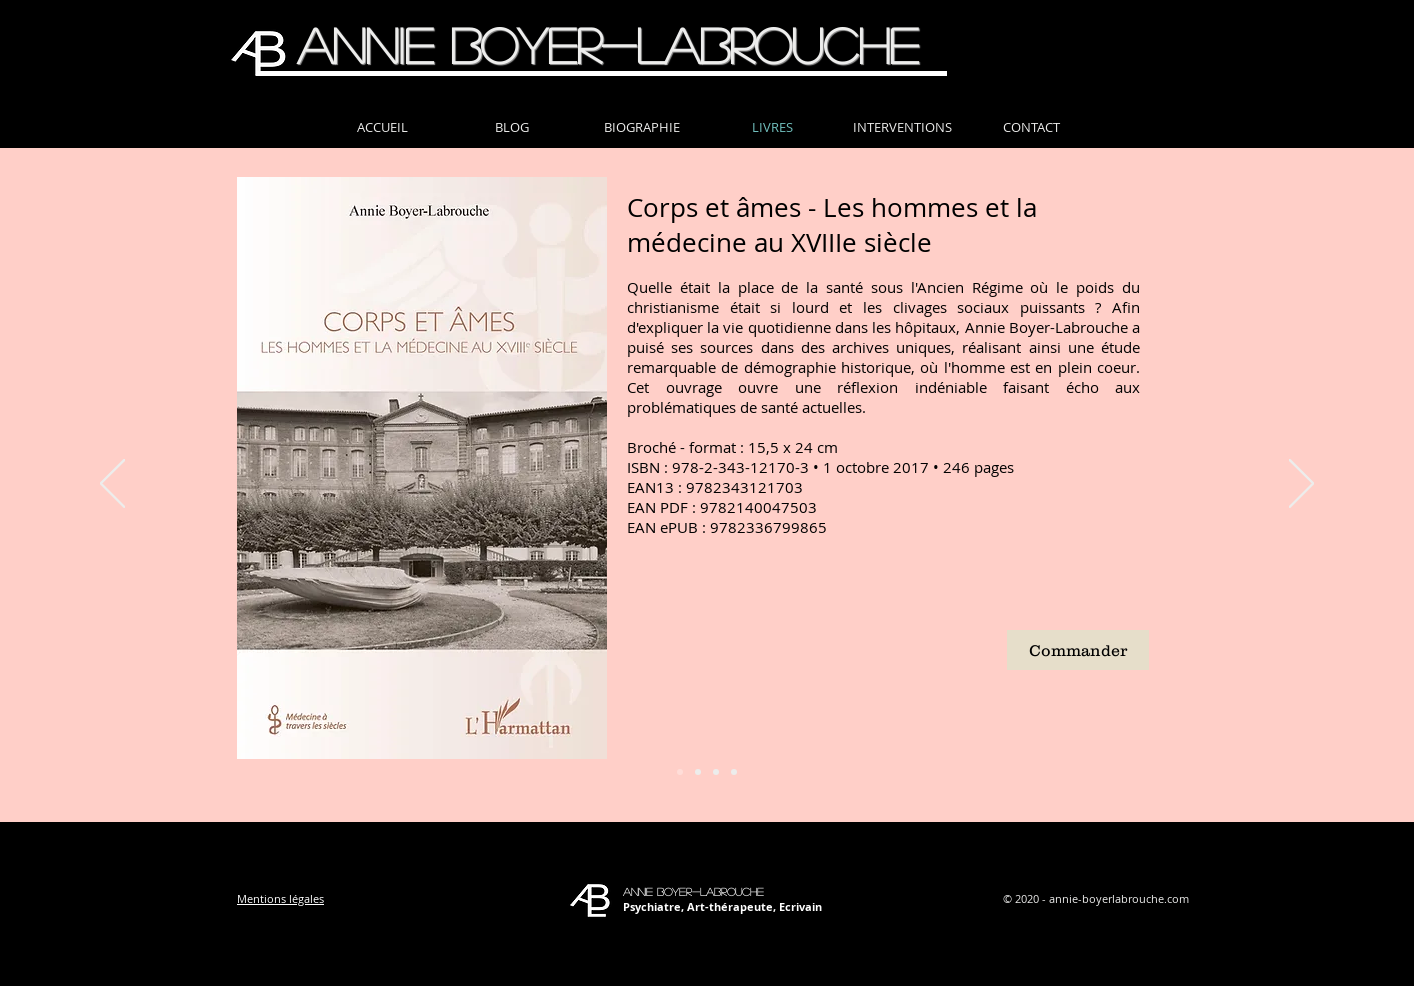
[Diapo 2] (698, 772)
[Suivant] (1301, 485)
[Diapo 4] (734, 772)
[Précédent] (112, 485)
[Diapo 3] (716, 772)
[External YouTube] (803, 651)
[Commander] (1078, 650)
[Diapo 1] (680, 772)
